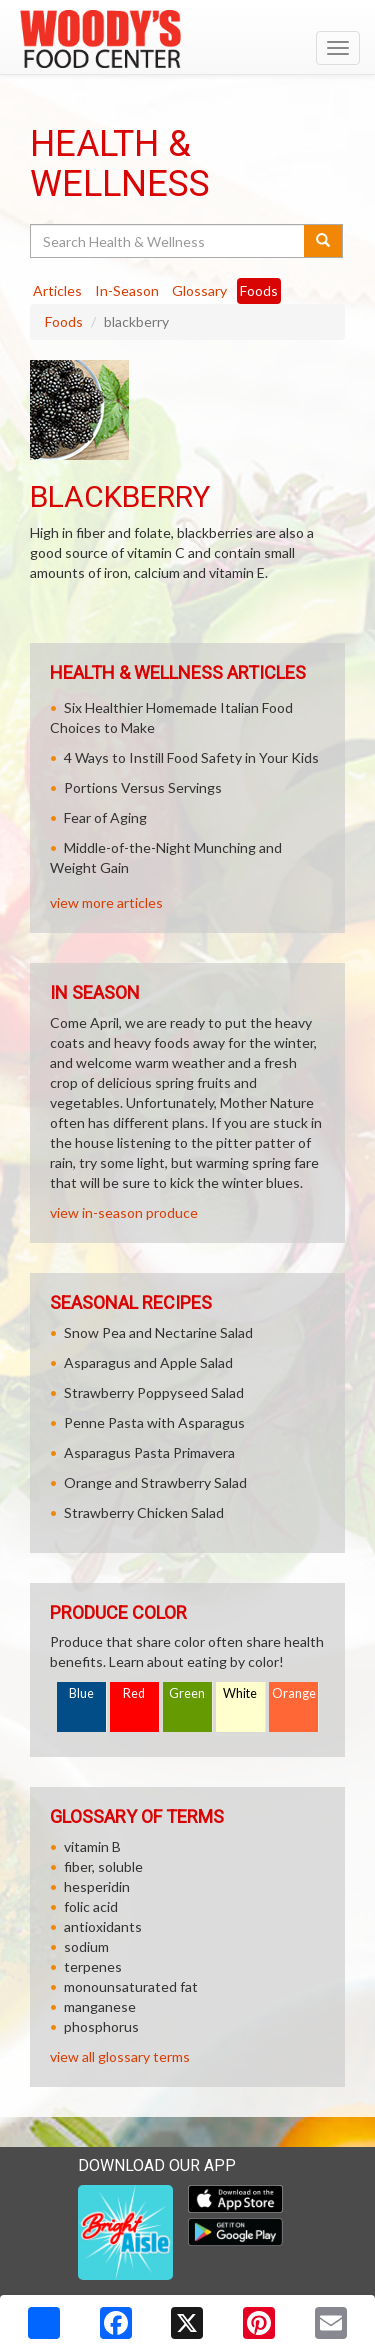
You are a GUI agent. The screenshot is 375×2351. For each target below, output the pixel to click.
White (240, 1693)
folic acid (91, 1906)
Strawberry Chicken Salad (144, 1512)
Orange (294, 1693)
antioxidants (103, 1926)
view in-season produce (124, 1212)
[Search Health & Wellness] (168, 241)
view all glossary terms (120, 2056)
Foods (64, 321)
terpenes (93, 1966)
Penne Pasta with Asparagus (154, 1422)
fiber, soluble (103, 1866)
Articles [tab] (57, 290)
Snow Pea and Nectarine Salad (158, 1332)
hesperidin (97, 1886)
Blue (81, 1693)
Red (134, 1693)
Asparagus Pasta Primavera (149, 1452)
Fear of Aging (105, 817)
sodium (86, 1946)
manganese (100, 2006)
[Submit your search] (323, 241)
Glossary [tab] (199, 290)
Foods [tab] (259, 290)
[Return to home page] (187, 39)
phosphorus (101, 2026)
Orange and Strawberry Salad (155, 1482)
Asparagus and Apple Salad (148, 1362)
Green (187, 1693)
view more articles (106, 902)
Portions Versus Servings (143, 787)
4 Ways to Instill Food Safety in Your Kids (191, 757)
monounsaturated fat (131, 1986)
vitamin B (92, 1846)
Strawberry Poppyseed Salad (154, 1392)
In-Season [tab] (127, 290)
